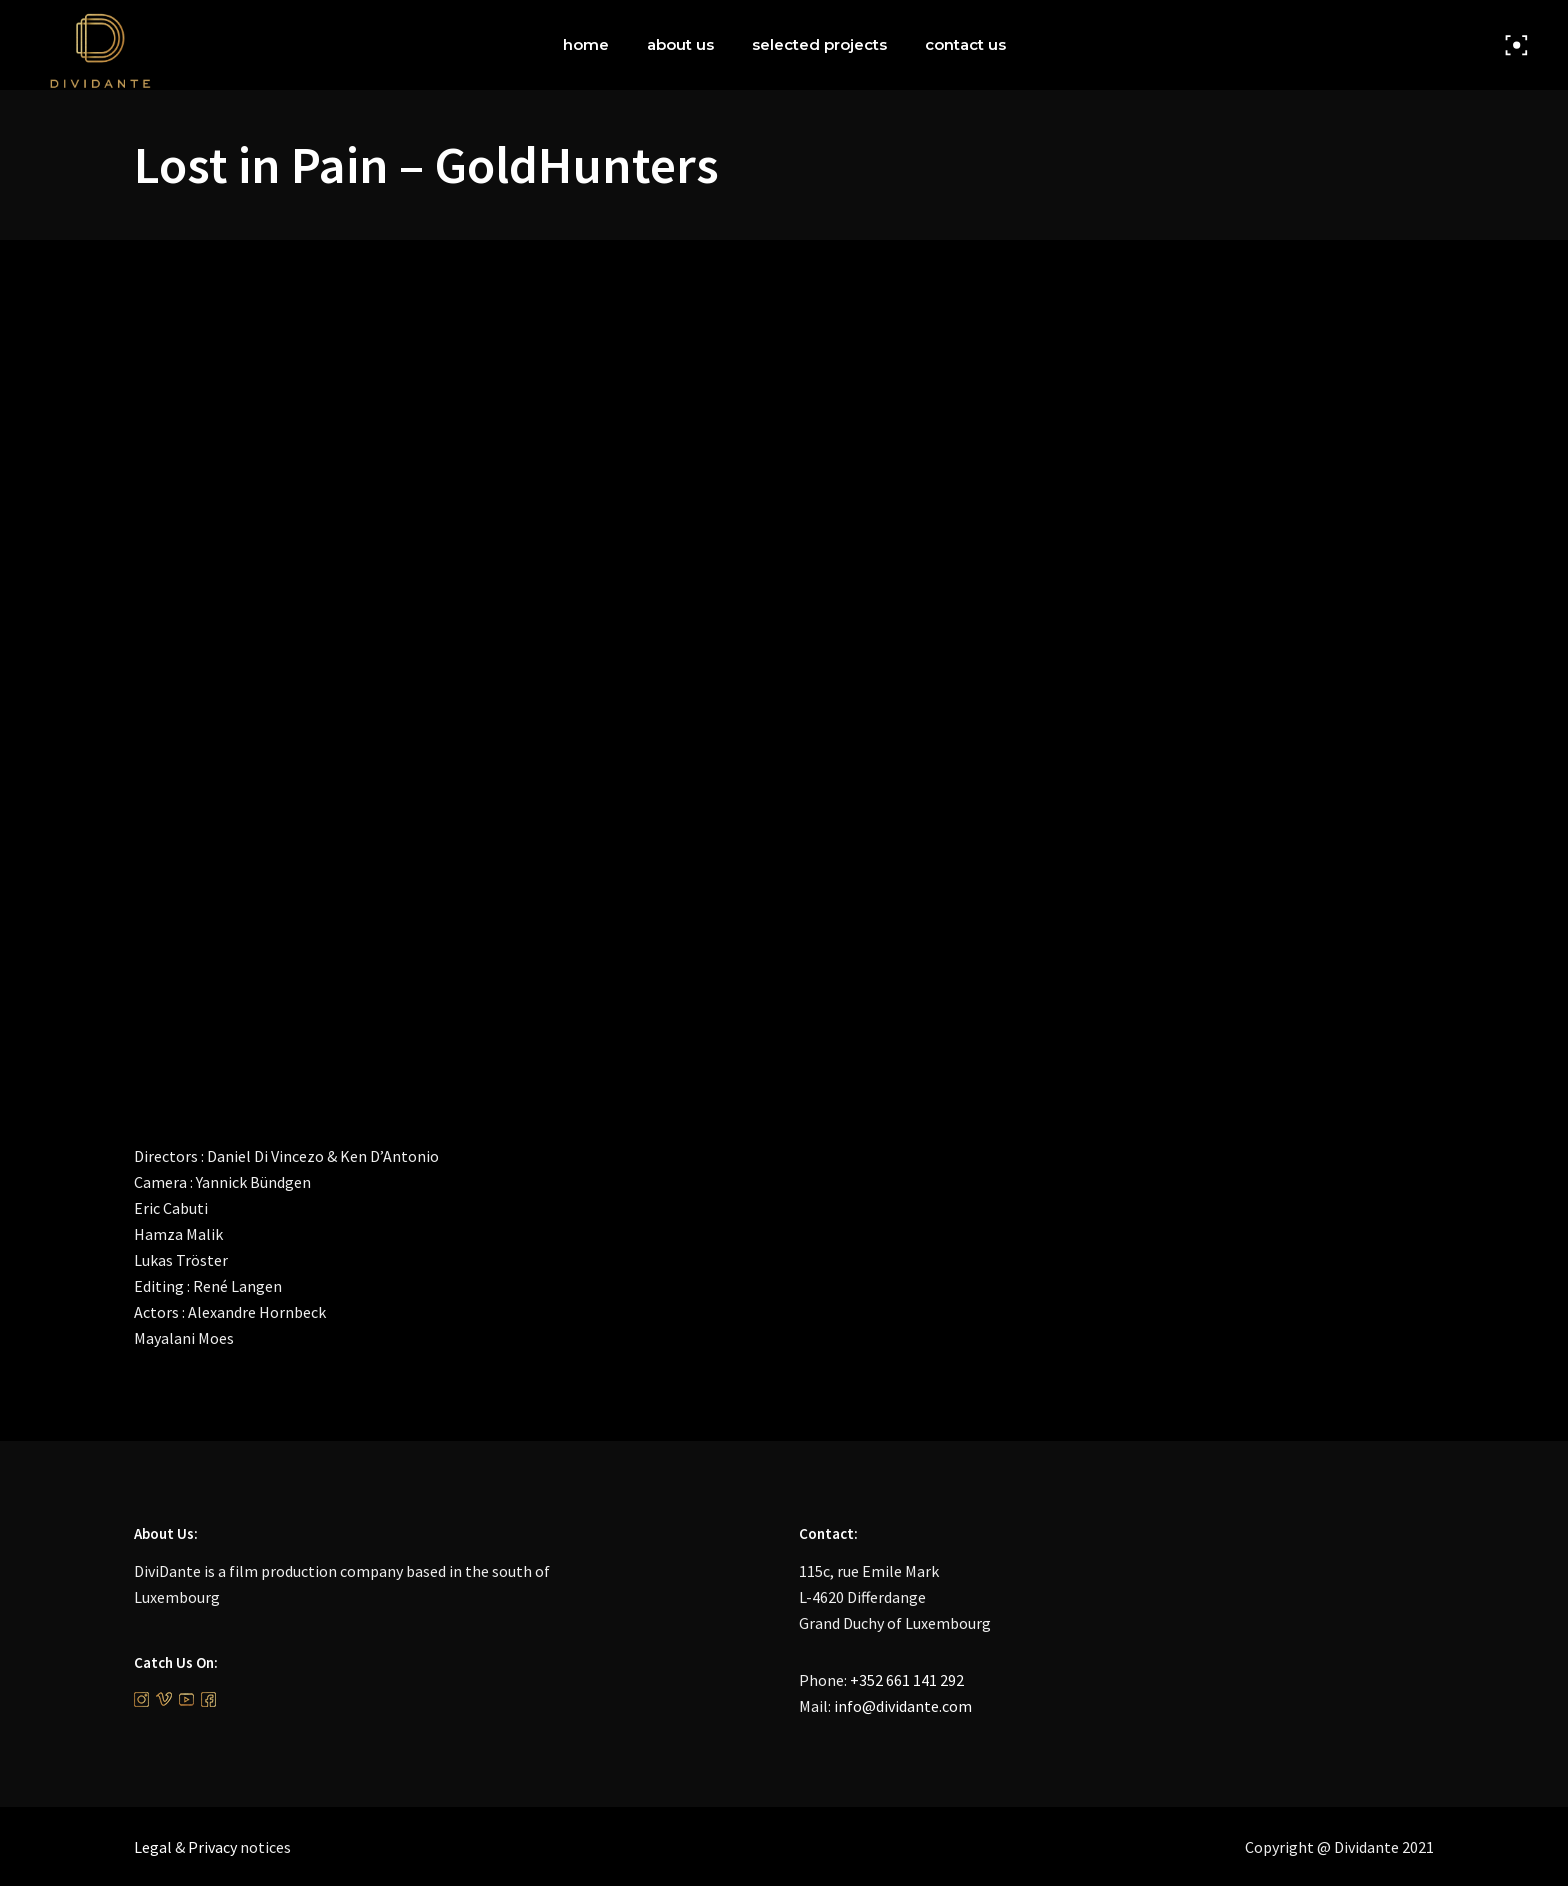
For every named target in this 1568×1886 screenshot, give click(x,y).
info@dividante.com (903, 1706)
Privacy (212, 1847)
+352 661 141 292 (907, 1680)
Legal (153, 1847)
